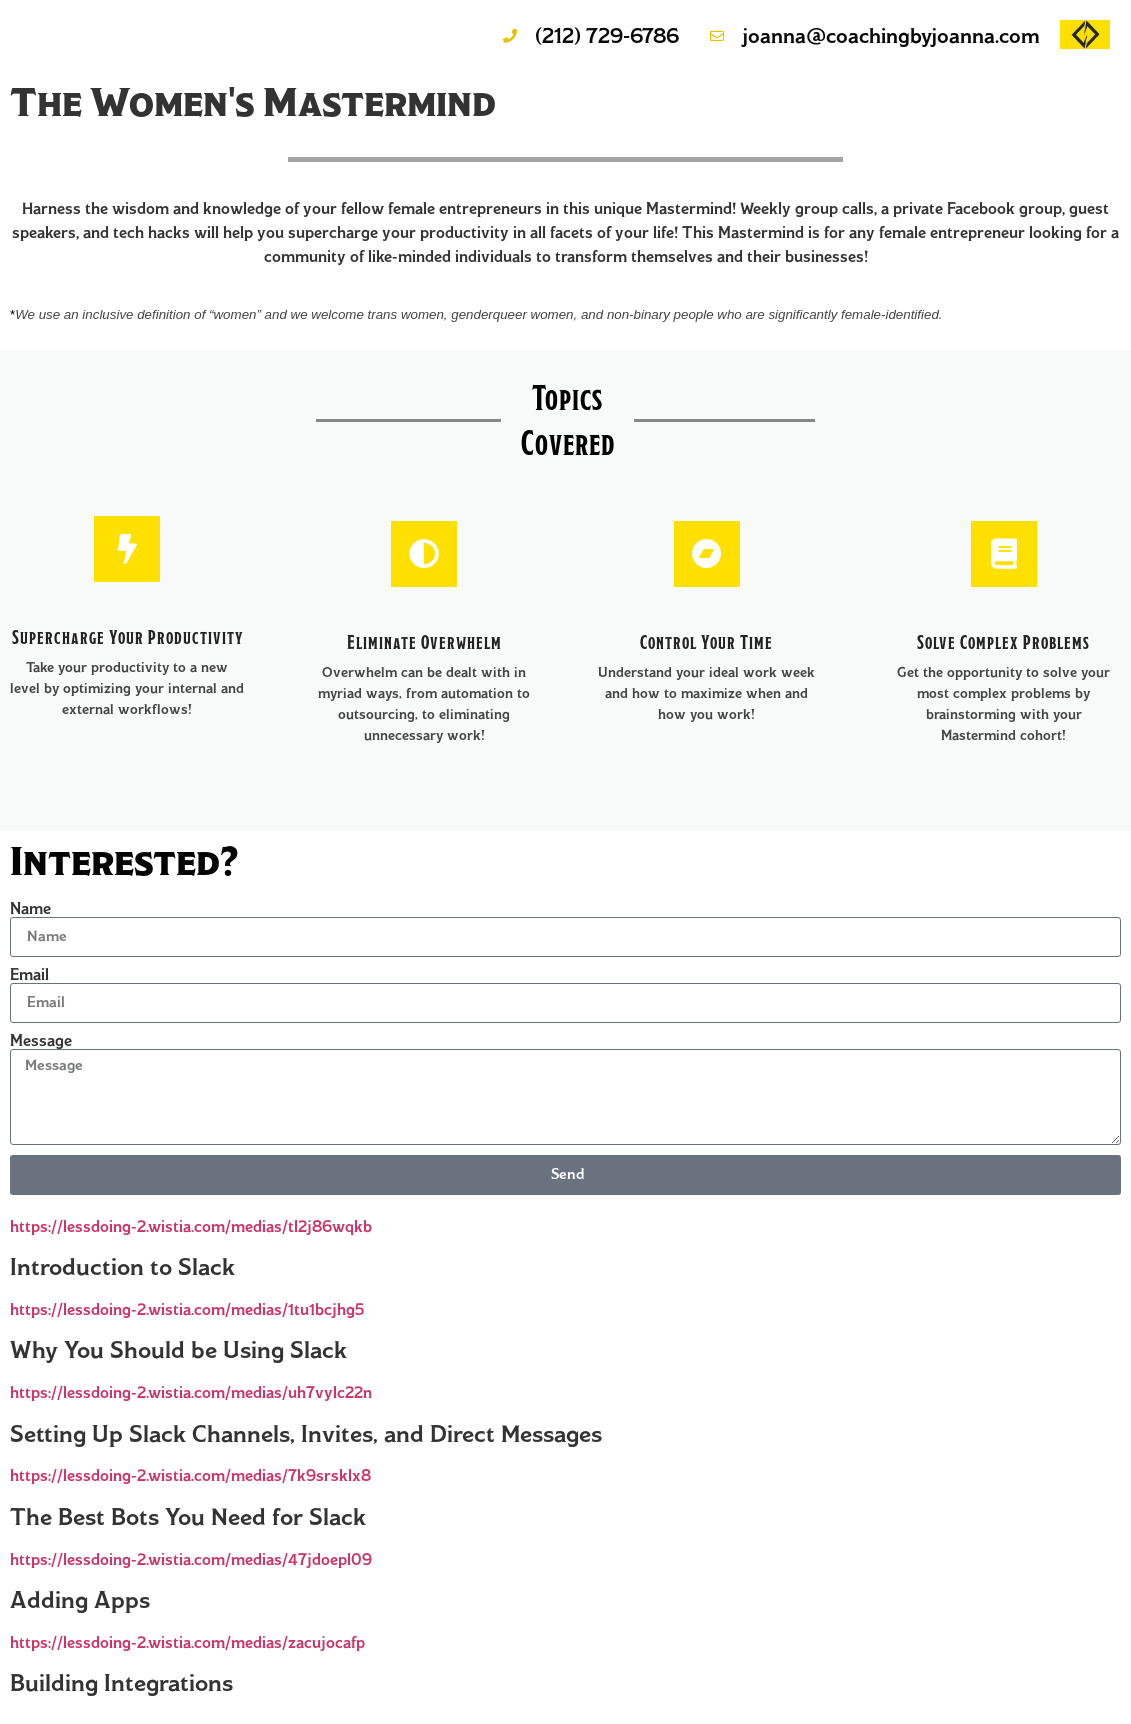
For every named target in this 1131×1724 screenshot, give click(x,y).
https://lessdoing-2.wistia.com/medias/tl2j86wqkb (191, 1226)
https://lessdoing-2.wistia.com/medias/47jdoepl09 (191, 1559)
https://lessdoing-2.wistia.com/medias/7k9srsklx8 (190, 1475)
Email (29, 975)
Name (30, 909)
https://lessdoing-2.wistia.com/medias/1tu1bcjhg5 (187, 1309)
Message (41, 1041)
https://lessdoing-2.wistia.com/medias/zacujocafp (187, 1642)
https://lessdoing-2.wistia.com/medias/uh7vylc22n (191, 1392)
